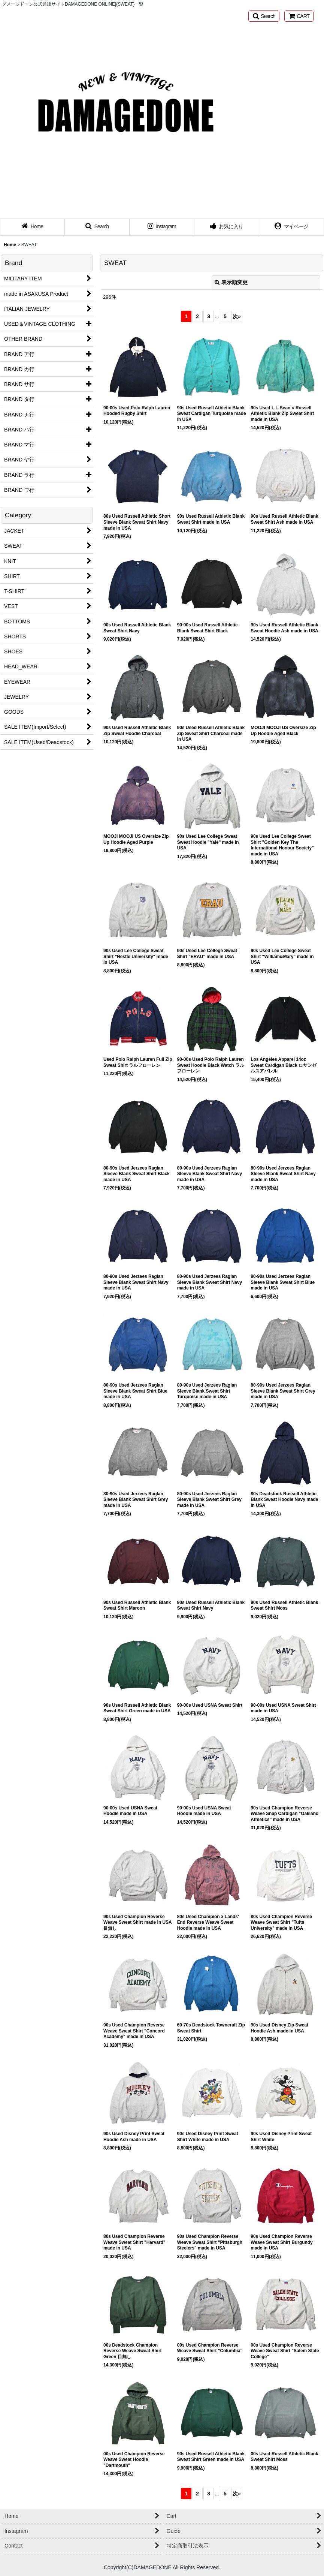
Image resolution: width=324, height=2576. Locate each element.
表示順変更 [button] (231, 282)
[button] (263, 16)
